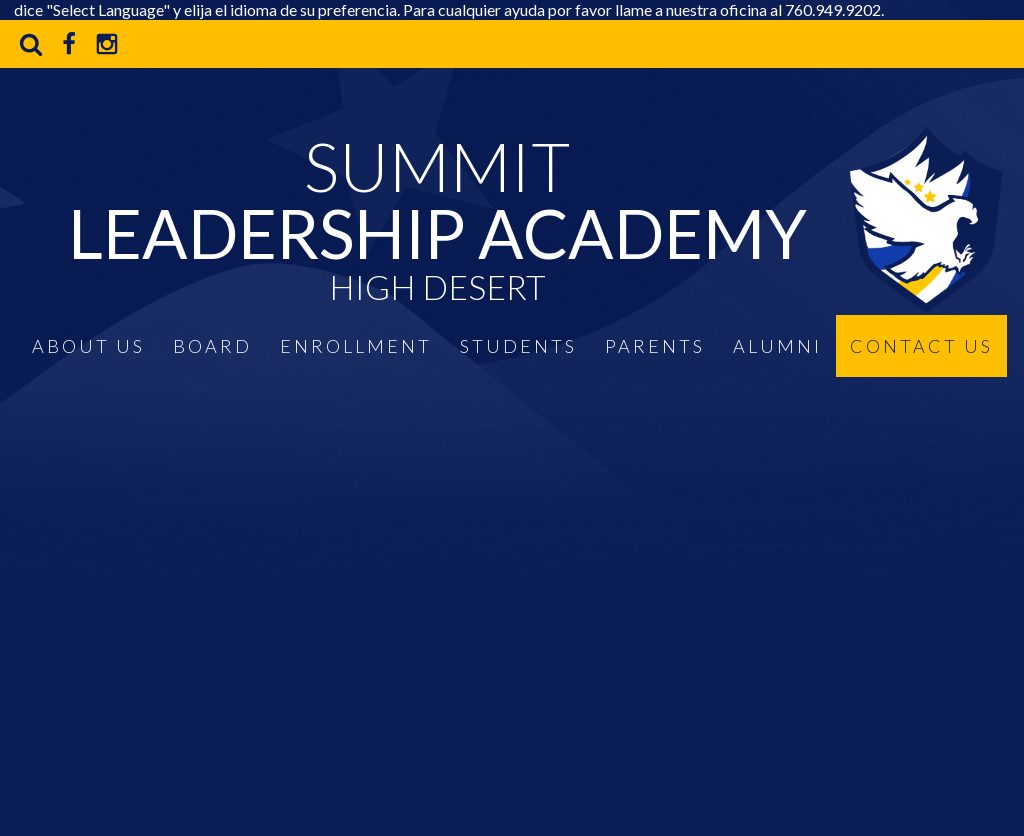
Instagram (107, 44)
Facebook (69, 44)
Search (31, 44)
